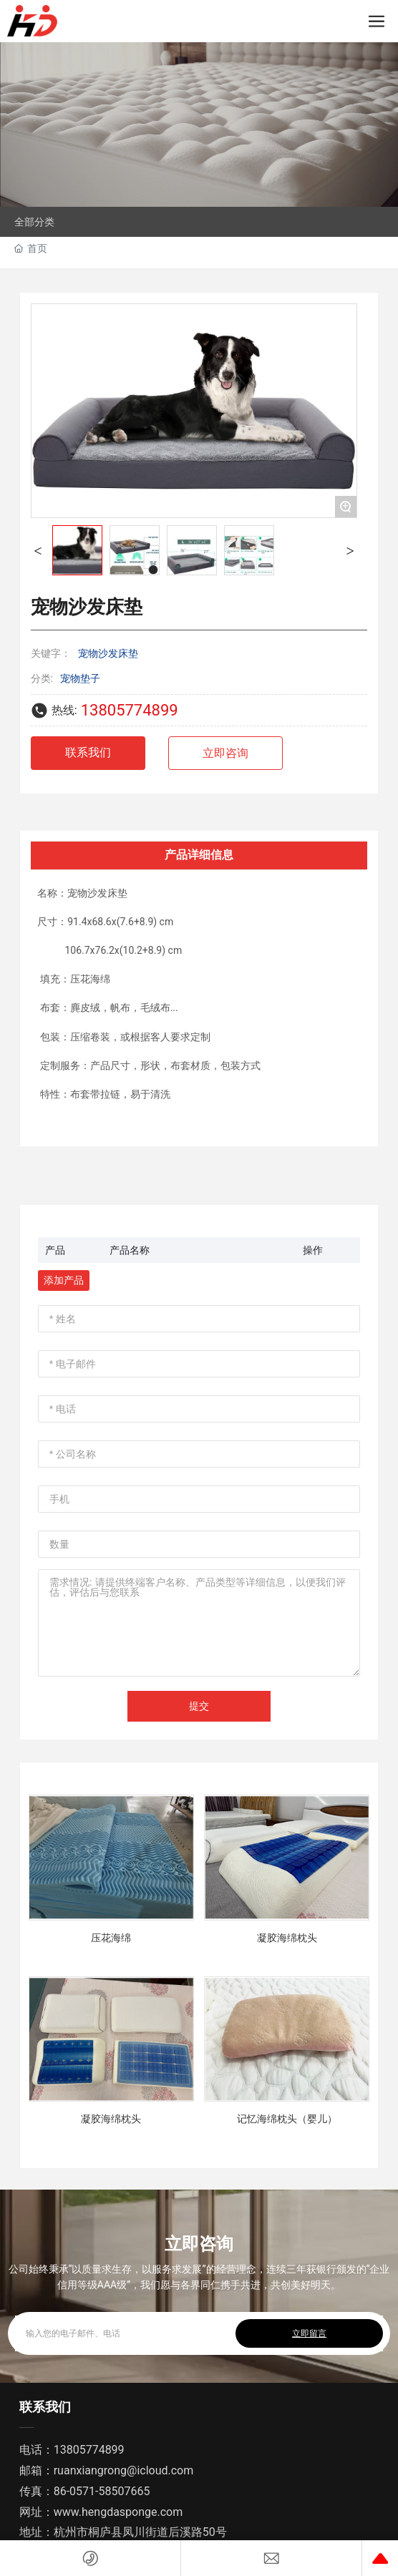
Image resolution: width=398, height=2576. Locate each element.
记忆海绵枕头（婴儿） (287, 2118)
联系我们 (45, 2406)
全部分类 (34, 222)
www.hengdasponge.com (118, 2512)
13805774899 (129, 710)
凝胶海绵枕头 (287, 1937)
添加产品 (64, 1280)
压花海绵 (111, 1937)
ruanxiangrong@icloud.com (124, 2470)
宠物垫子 (80, 678)
